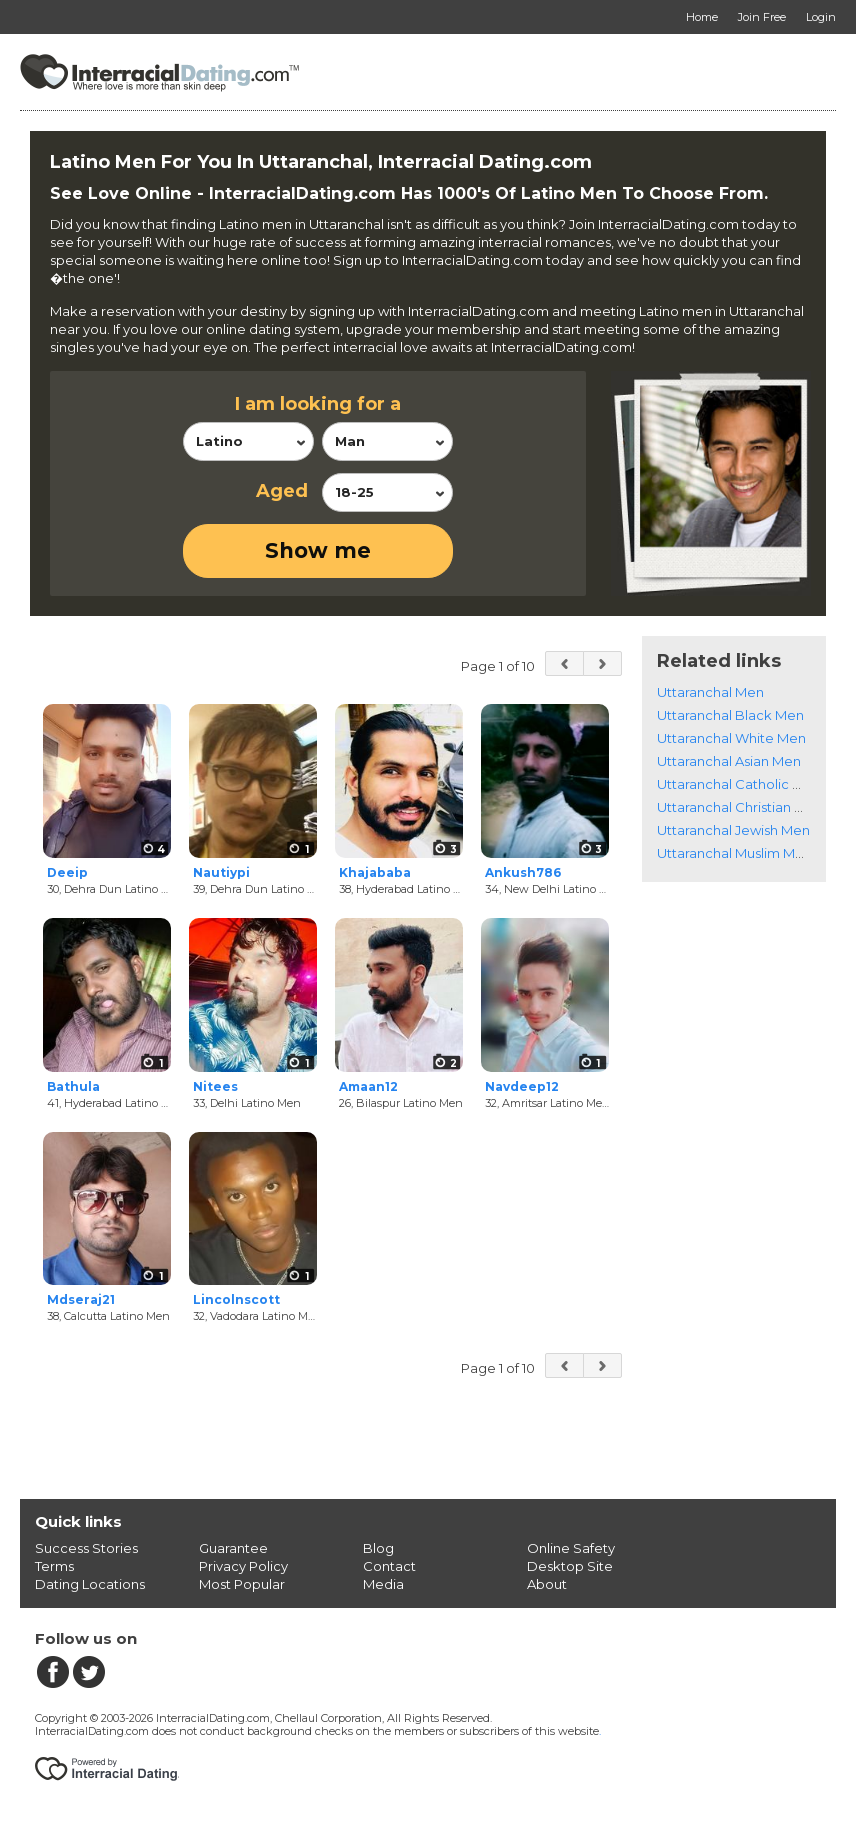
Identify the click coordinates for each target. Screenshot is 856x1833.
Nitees (215, 1086)
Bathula (73, 1086)
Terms (54, 1566)
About (547, 1584)
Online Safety (571, 1548)
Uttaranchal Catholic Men (739, 784)
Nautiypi (221, 872)
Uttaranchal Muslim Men (734, 853)
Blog (378, 1548)
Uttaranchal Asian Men (729, 761)
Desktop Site (570, 1566)
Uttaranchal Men (710, 692)
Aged (282, 491)
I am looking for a (318, 404)
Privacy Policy (243, 1566)
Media (383, 1584)
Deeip (67, 872)
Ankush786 (523, 872)
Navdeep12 (522, 1086)
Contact (389, 1566)
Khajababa (375, 872)
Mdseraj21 (81, 1299)
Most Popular (242, 1584)
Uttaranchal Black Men (730, 715)
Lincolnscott (236, 1299)
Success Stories (86, 1548)
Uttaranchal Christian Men (740, 807)
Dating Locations (90, 1584)
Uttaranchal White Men (731, 738)
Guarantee (233, 1548)
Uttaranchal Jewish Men (733, 830)
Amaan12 (368, 1086)
